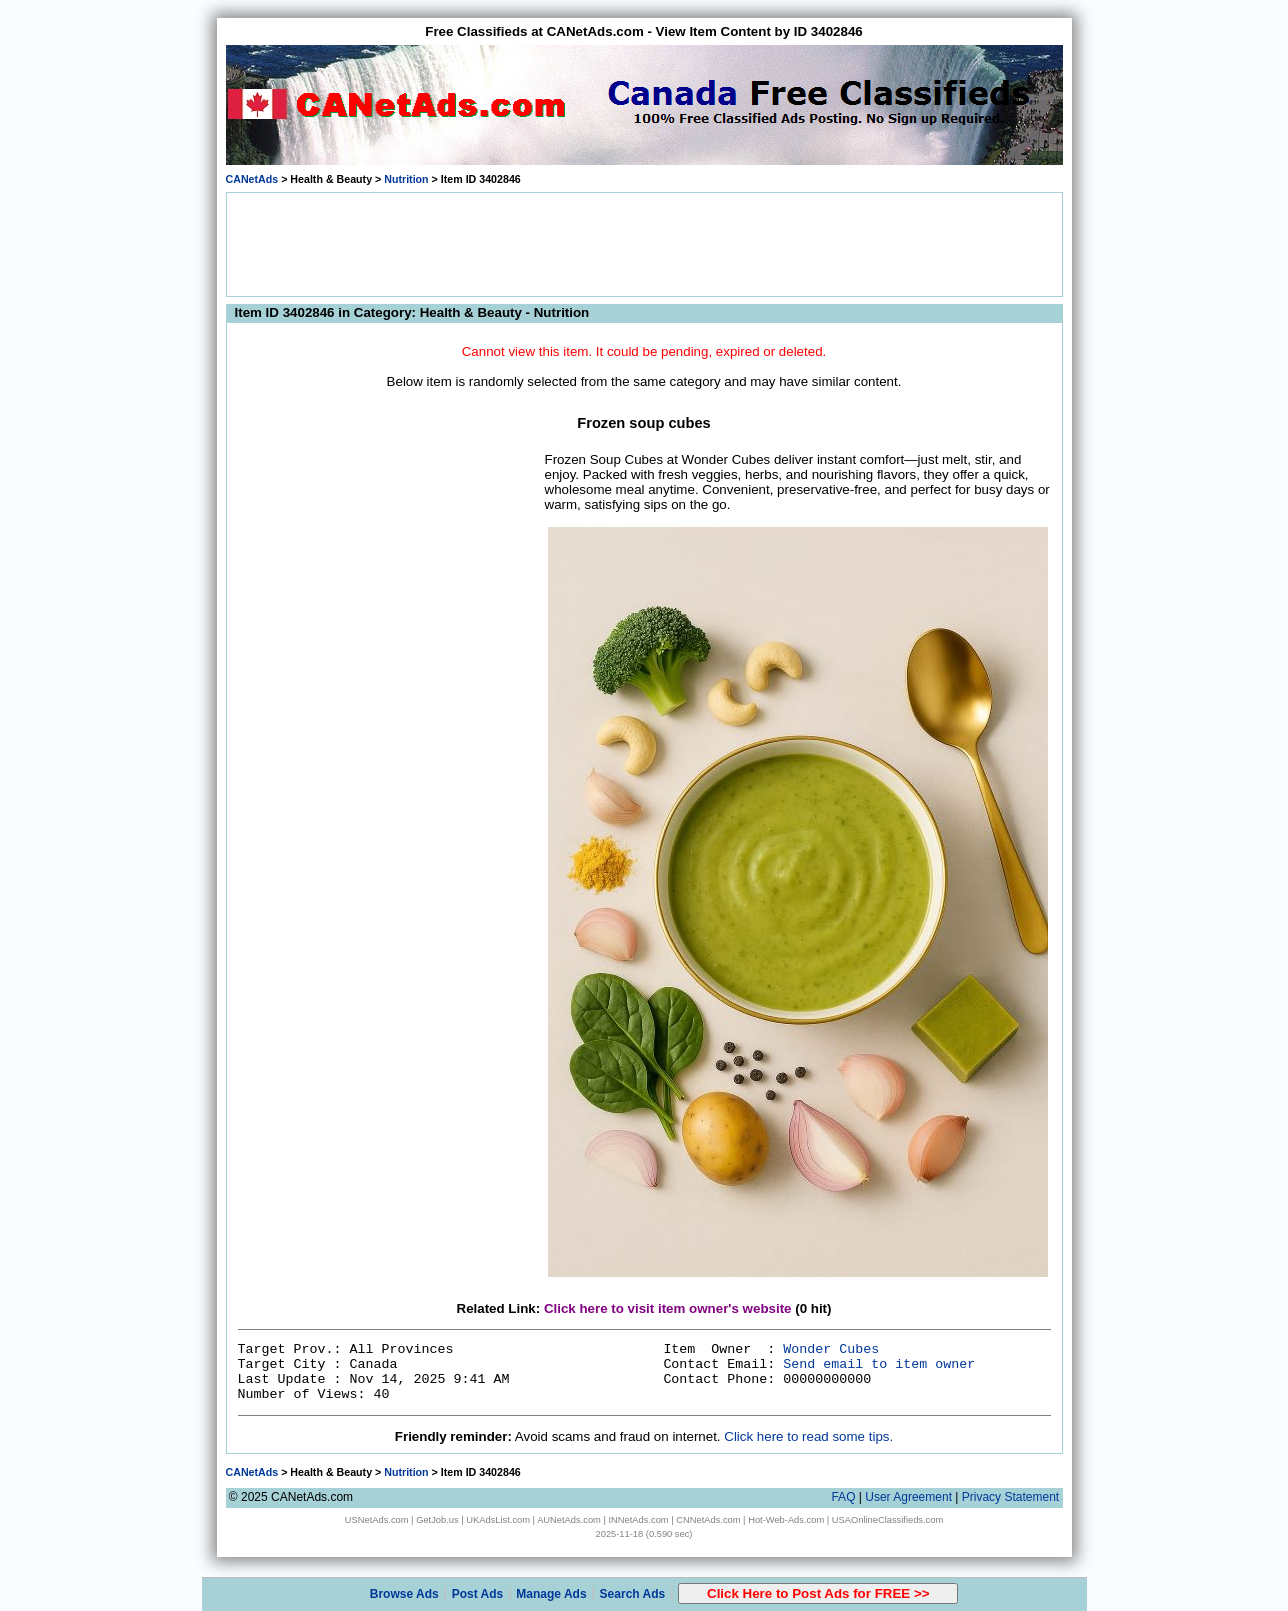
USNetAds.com (377, 1520)
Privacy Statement (1010, 1497)
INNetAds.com (639, 1520)
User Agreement (908, 1497)
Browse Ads (404, 1594)
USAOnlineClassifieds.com (887, 1520)
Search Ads (633, 1594)
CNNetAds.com (708, 1520)
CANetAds (252, 179)
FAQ (843, 1497)
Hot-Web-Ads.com (786, 1520)
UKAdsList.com (498, 1520)
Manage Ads (551, 1594)
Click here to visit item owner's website (668, 1308)
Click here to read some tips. (808, 1436)
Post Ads (478, 1594)
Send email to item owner (879, 1364)
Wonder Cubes (831, 1349)
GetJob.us (437, 1520)
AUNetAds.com (569, 1520)
